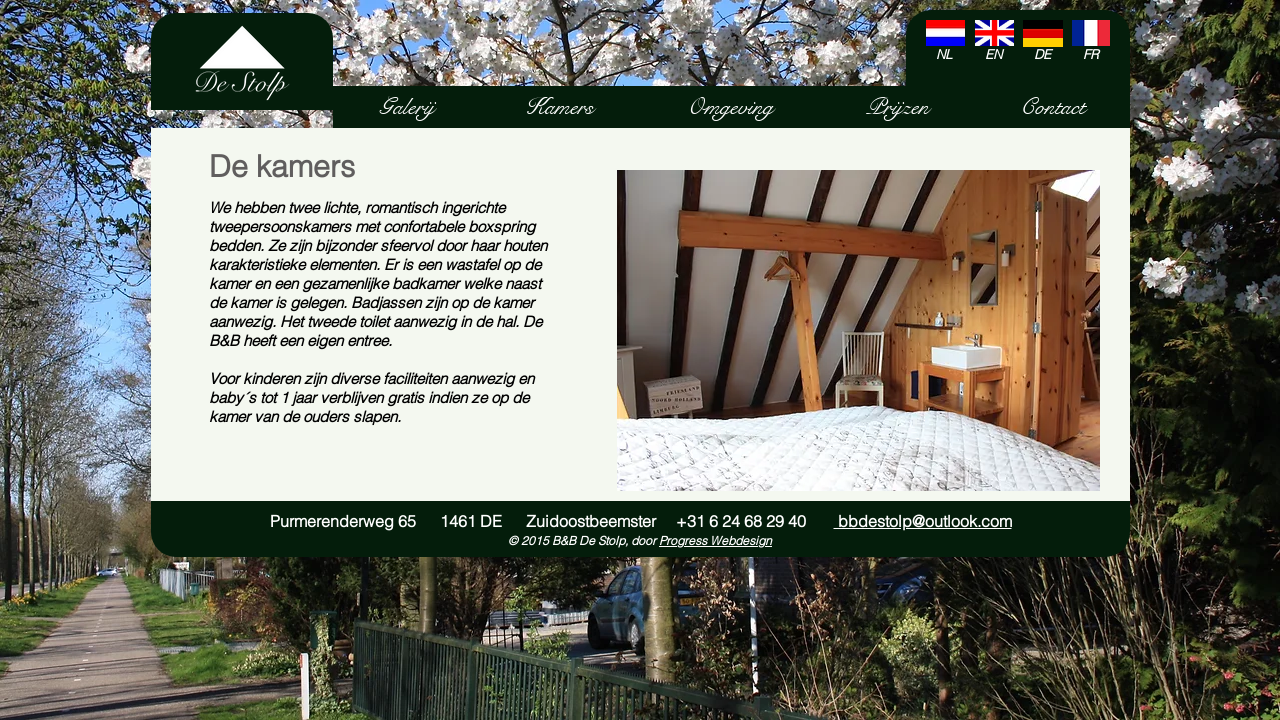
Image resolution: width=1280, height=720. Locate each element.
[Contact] (1052, 107)
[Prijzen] (897, 107)
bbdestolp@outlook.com (923, 521)
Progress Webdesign (715, 540)
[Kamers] (559, 107)
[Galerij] (406, 107)
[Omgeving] (729, 107)
